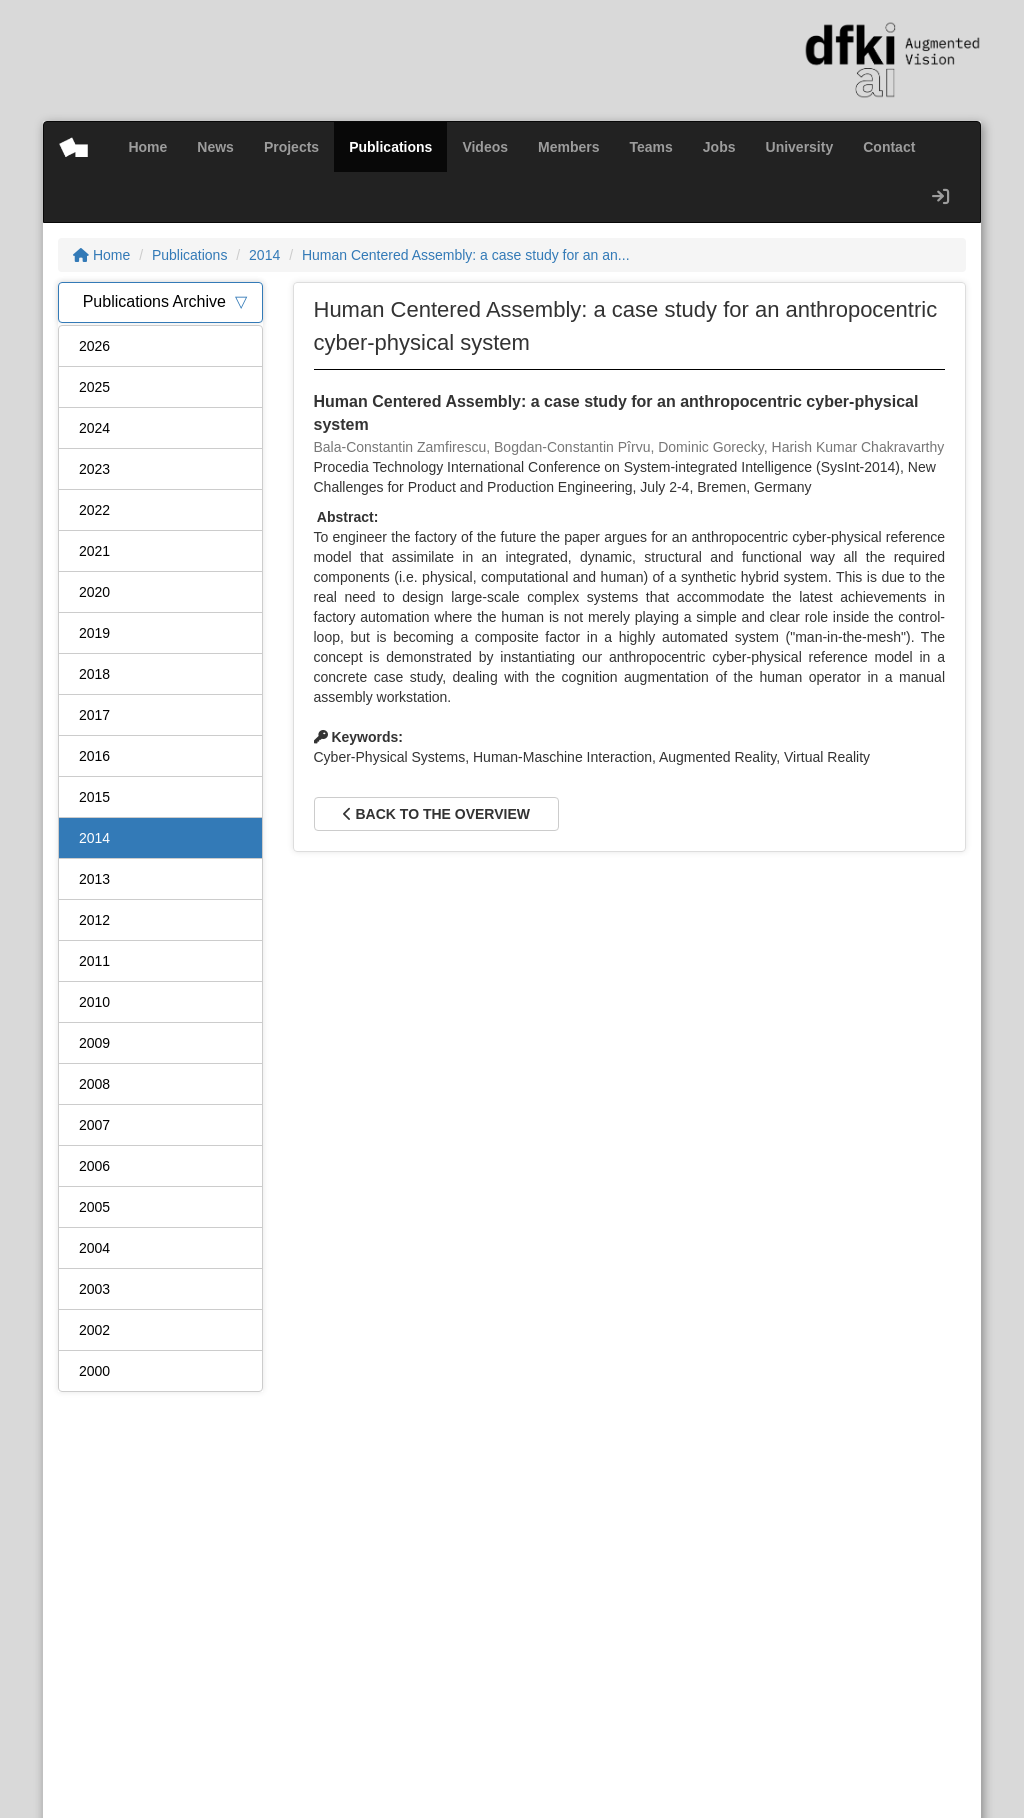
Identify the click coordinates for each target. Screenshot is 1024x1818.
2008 (94, 1084)
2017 (94, 715)
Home (147, 147)
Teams (651, 147)
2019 (94, 633)
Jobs (719, 147)
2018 (94, 674)
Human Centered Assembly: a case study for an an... (466, 255)
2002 (94, 1330)
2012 (94, 920)
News (215, 147)
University (800, 147)
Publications (390, 147)
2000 (94, 1371)
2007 (94, 1125)
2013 (94, 879)
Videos (485, 147)
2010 (94, 1002)
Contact (889, 147)
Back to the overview (436, 814)
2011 (94, 961)
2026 (94, 346)
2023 (94, 469)
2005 (94, 1207)
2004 (94, 1248)
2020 (94, 592)
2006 (94, 1166)
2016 (94, 756)
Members (568, 147)
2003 (94, 1289)
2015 (94, 797)
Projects (291, 147)
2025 (94, 387)
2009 (94, 1043)
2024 (94, 428)
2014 (264, 255)
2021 (94, 551)
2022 (94, 510)
